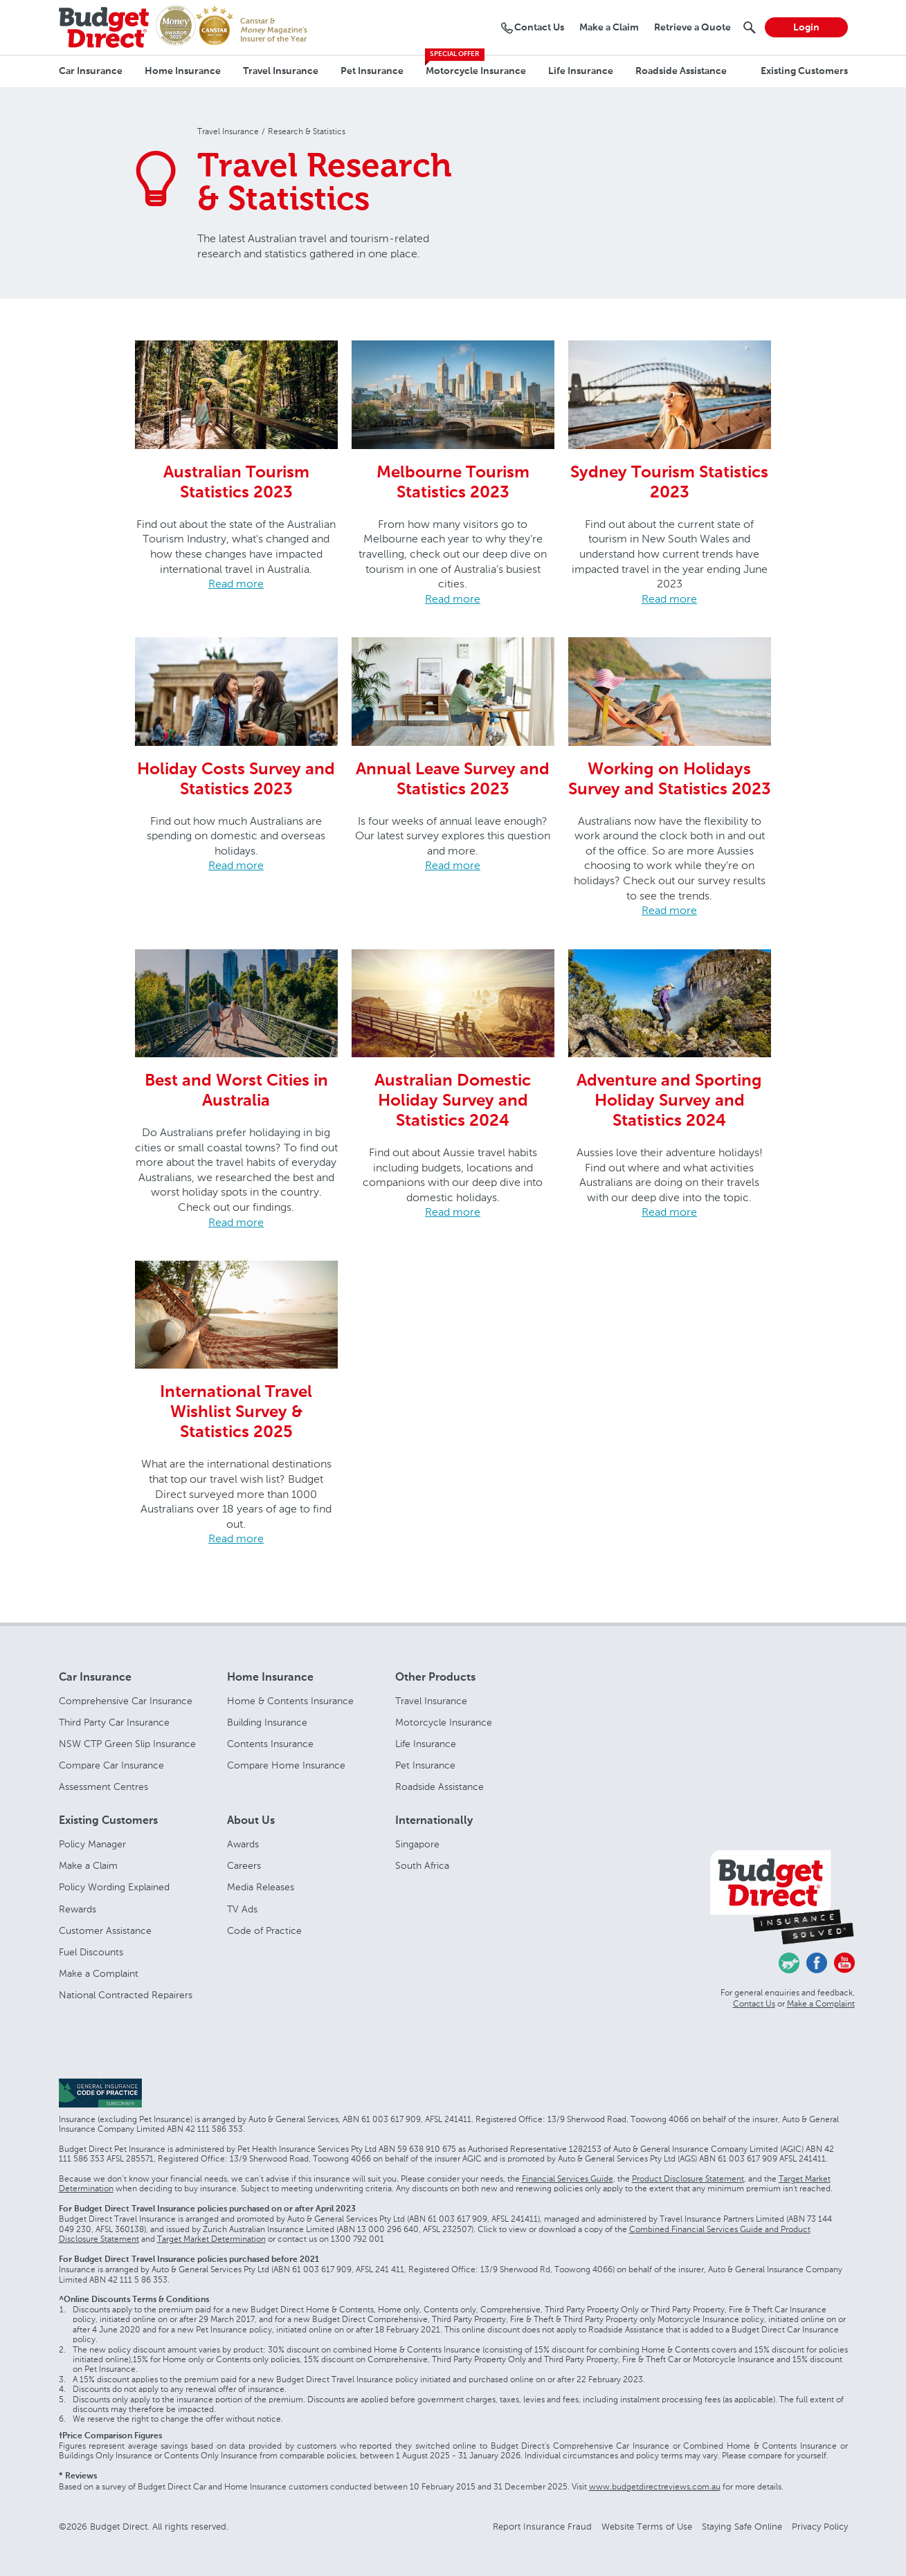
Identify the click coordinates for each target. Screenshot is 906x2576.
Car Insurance (91, 71)
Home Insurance (183, 71)
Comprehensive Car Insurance (125, 1701)
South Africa (422, 1866)
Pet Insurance (372, 71)
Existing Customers (804, 71)
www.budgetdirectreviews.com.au (655, 2487)
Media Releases (260, 1887)
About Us (251, 1821)
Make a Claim (88, 1866)
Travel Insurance (280, 71)
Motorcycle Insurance (476, 71)
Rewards (77, 1909)
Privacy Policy (820, 2526)
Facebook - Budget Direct (816, 1963)
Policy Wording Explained (114, 1887)
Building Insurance (267, 1722)
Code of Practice (264, 1931)
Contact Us (754, 2004)
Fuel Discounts (91, 1952)
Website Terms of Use (646, 2526)
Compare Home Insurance (286, 1765)
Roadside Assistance (681, 71)
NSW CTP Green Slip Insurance (127, 1744)
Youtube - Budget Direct (844, 1963)
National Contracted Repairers (125, 1995)
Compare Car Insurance (111, 1765)
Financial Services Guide (567, 2179)
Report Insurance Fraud (542, 2526)
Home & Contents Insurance (290, 1701)
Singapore (417, 1844)
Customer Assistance (105, 1931)
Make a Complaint (98, 1974)
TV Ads (242, 1909)
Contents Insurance (270, 1744)
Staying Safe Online (742, 2526)
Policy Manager (92, 1844)
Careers (244, 1866)
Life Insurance (580, 71)
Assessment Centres (103, 1787)
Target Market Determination (211, 2239)
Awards (243, 1844)
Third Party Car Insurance (114, 1722)
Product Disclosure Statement (688, 2179)
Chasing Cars (789, 1963)
